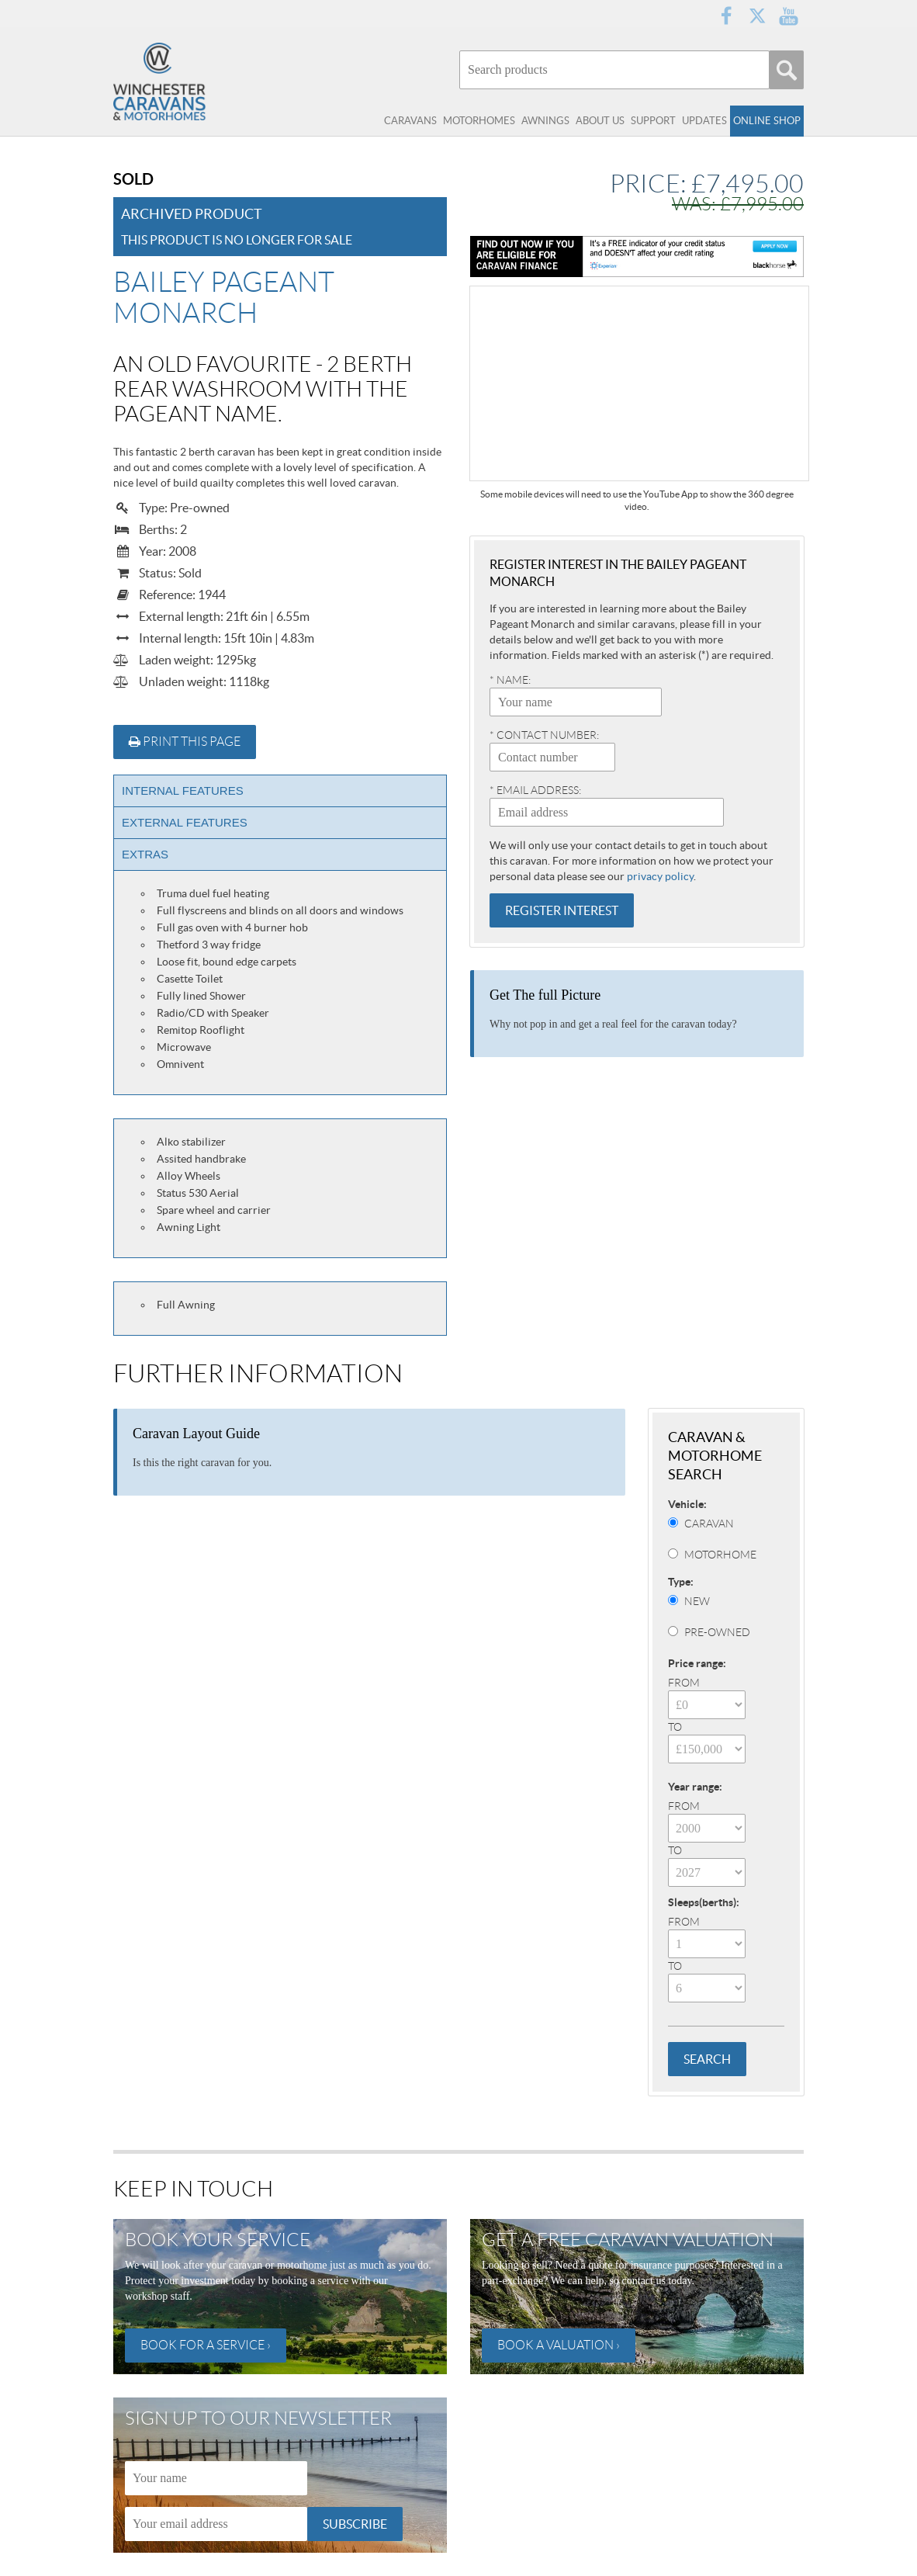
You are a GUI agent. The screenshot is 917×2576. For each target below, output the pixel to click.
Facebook (726, 15)
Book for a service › (205, 2345)
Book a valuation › (558, 2345)
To (675, 1727)
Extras (145, 854)
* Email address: (535, 790)
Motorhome (720, 1554)
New (697, 1601)
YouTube (788, 15)
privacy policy (660, 876)
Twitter (757, 15)
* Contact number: (544, 735)
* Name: (510, 680)
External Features (184, 822)
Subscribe (355, 2524)
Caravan (709, 1523)
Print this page (184, 741)
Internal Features (183, 790)
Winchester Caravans (190, 81)
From (684, 1682)
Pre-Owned (717, 1632)
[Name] (216, 2478)
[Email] (216, 2524)
